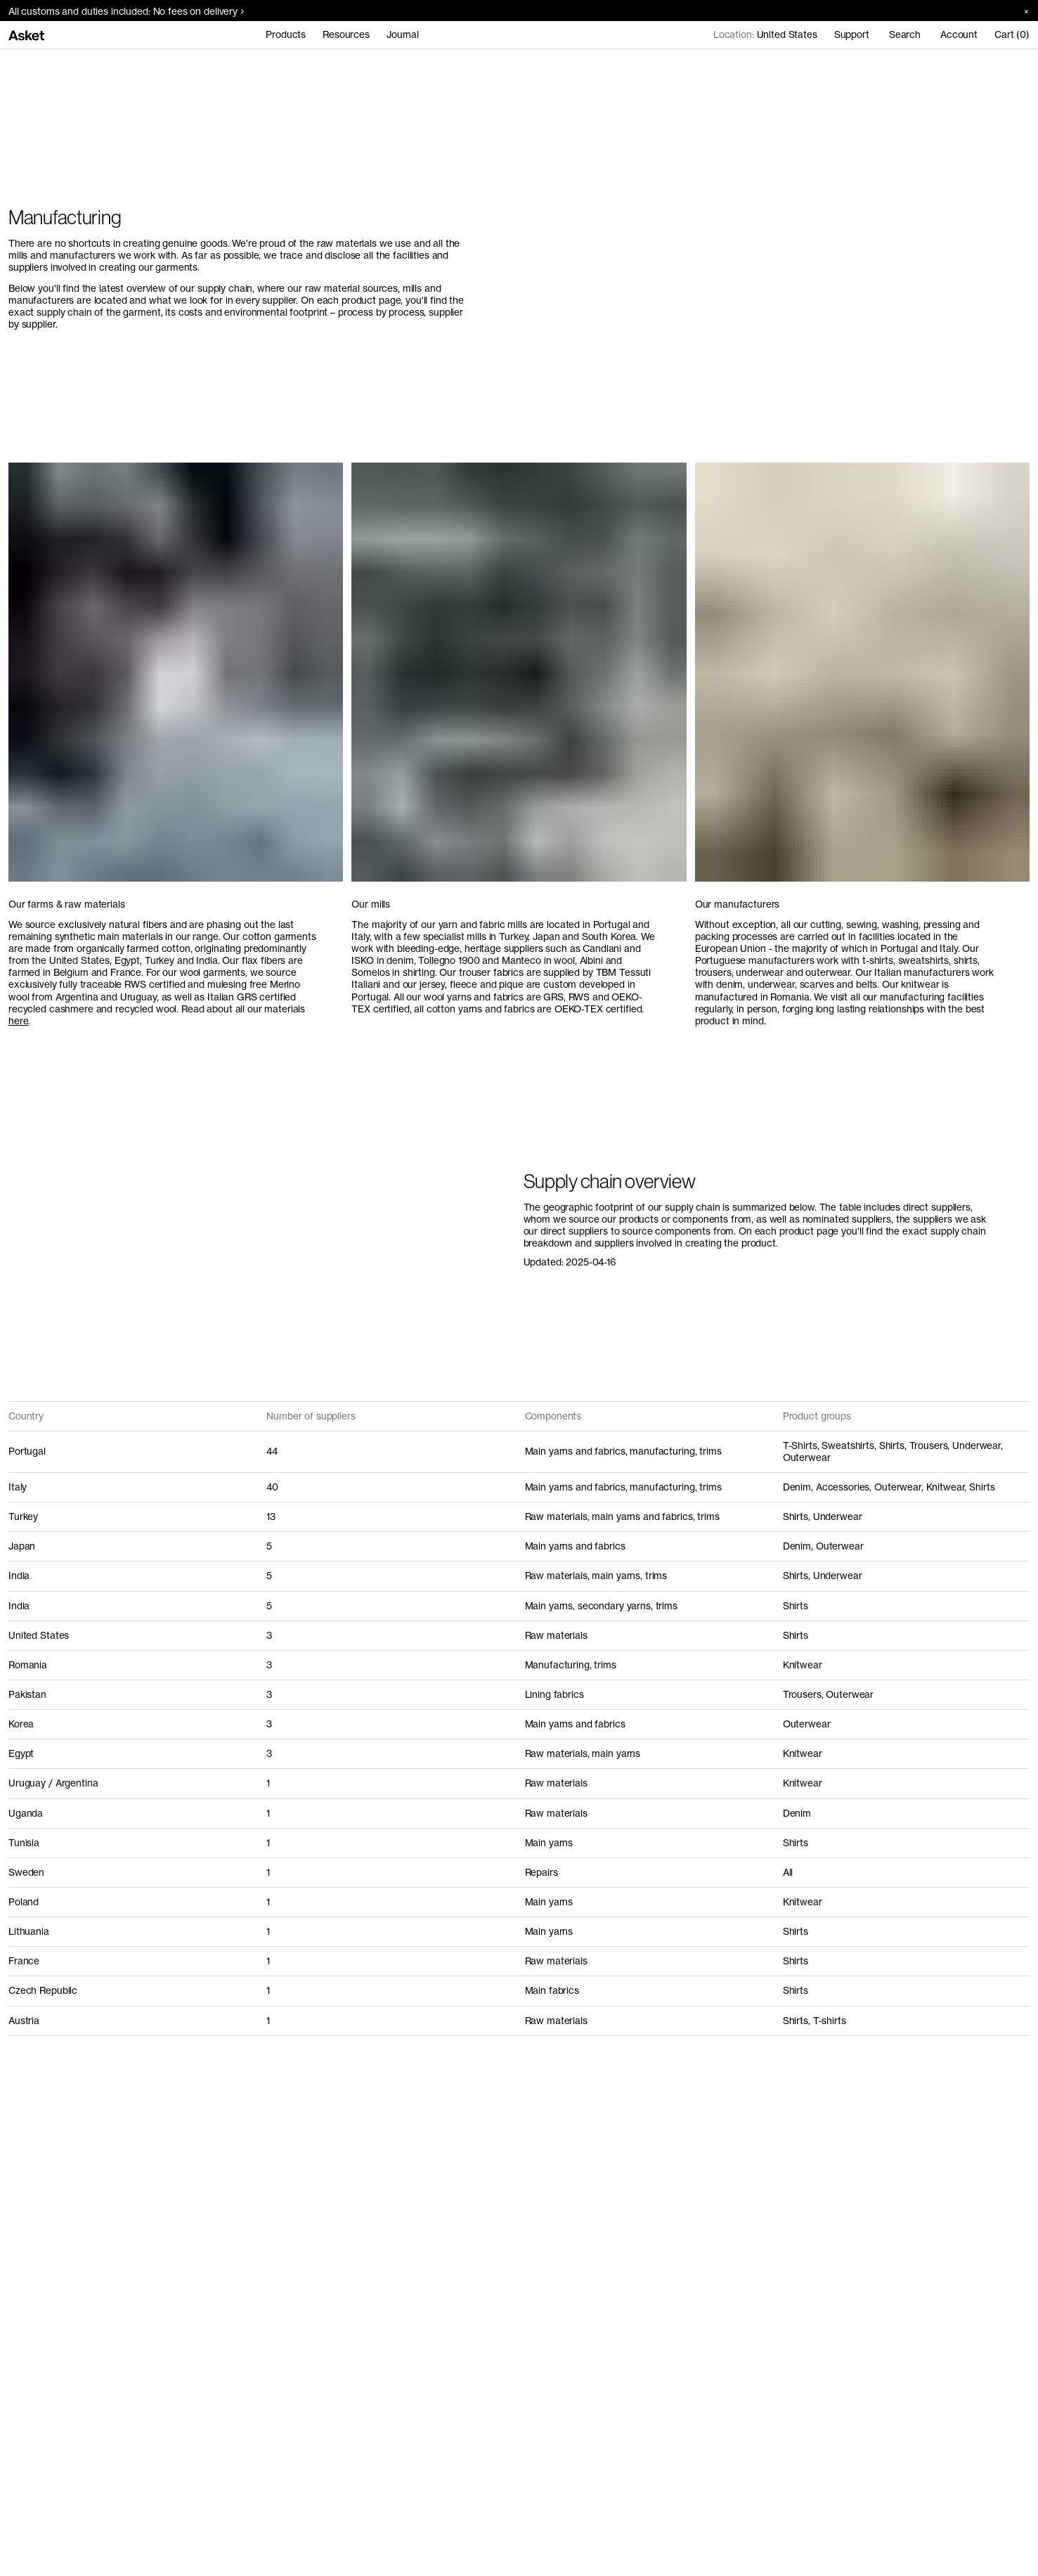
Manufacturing (76, 64)
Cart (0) (1012, 34)
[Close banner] (1021, 11)
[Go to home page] (26, 35)
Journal (403, 34)
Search (905, 34)
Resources (346, 34)
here (18, 1020)
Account (959, 34)
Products (286, 34)
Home (21, 64)
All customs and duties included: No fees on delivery (126, 11)
